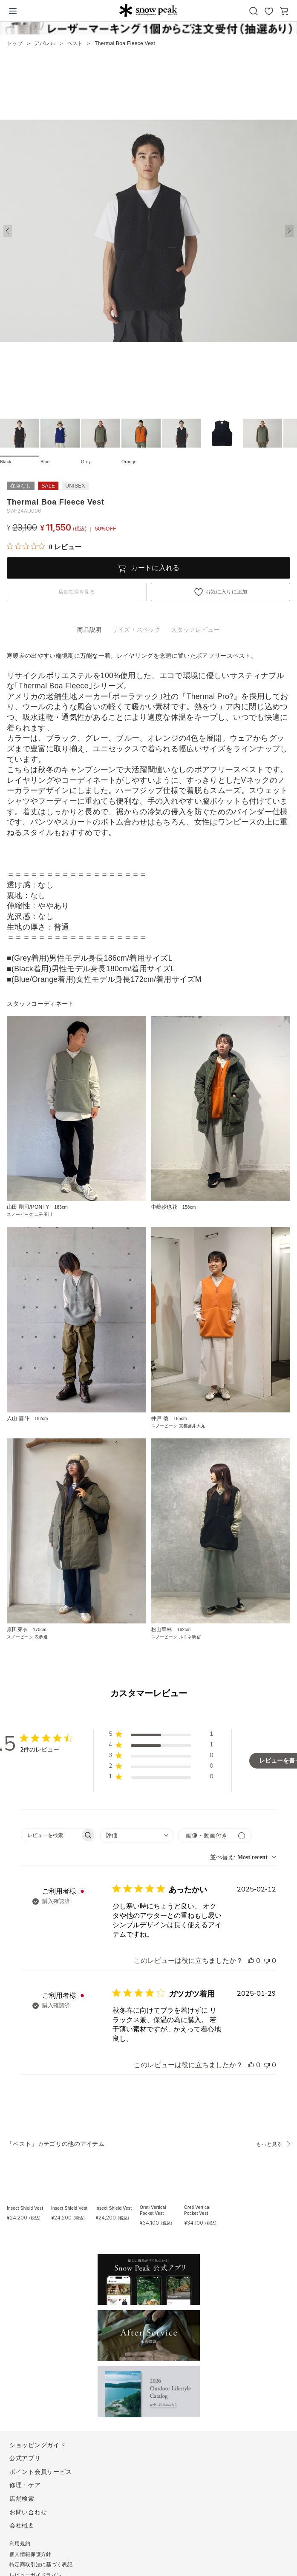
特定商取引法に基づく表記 (40, 2564)
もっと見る (269, 2144)
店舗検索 (22, 2498)
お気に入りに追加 (226, 592)
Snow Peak (148, 10)
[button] (289, 231)
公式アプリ (25, 2458)
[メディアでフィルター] (215, 1835)
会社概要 (22, 2525)
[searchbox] (50, 1835)
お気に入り (269, 11)
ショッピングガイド (37, 2445)
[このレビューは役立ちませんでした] (267, 1961)
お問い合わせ (28, 2512)
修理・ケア (25, 2485)
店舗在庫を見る (76, 592)
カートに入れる (155, 567)
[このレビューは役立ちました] (251, 1961)
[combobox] (137, 1835)
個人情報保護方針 (30, 2554)
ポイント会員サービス (40, 2471)
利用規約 (19, 2544)
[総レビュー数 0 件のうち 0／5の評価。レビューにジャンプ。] (44, 546)
